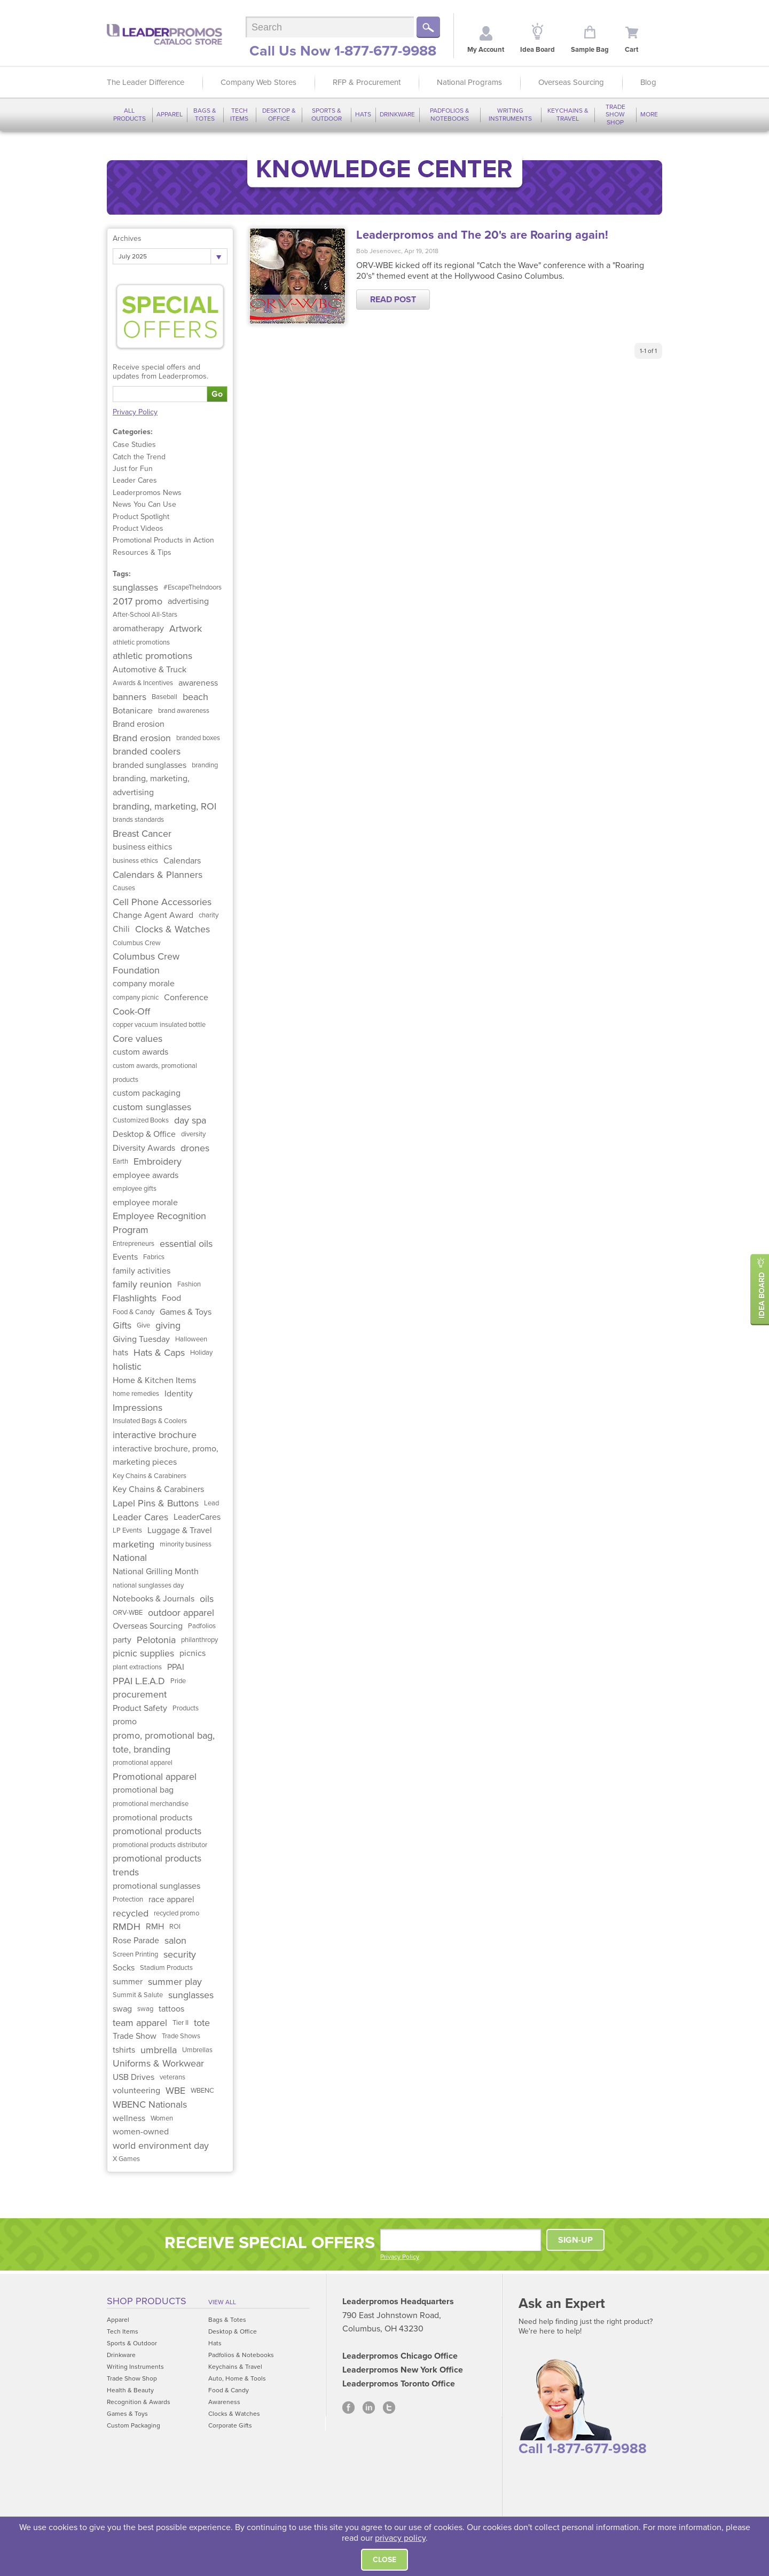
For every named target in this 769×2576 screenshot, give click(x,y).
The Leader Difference (145, 82)
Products (185, 1708)
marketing (133, 1544)
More (649, 114)
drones (195, 1148)
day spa (190, 1120)
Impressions (137, 1407)
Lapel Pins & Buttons (156, 1503)
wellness (129, 2118)
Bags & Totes (204, 114)
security (179, 1954)
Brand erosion (138, 724)
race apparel (171, 1899)
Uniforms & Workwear (158, 2063)
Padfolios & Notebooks (449, 114)
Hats (363, 114)
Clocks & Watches (172, 929)
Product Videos (138, 528)
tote (202, 2023)
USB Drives (133, 2077)
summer (128, 1981)
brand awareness (183, 710)
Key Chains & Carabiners (149, 1476)
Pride (178, 1681)
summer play (175, 1982)
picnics (192, 1653)
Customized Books (141, 1120)
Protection (128, 1899)
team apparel (140, 2023)
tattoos (171, 2009)
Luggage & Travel (179, 1530)
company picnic (136, 997)
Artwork (185, 628)
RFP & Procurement (367, 82)
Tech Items (239, 114)
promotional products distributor (160, 1845)
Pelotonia (156, 1640)
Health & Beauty (130, 2390)
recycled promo (176, 1913)
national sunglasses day (148, 1585)
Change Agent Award (153, 915)
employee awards (145, 1175)
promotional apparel (142, 1762)
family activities (141, 1271)
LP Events (127, 1530)
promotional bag (143, 1790)
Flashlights (134, 1298)
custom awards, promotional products (155, 1073)
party (122, 1640)
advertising (188, 601)
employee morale (145, 1202)
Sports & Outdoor (326, 114)
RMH (155, 1926)
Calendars (182, 860)
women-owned (141, 2131)
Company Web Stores (258, 82)
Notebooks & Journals (153, 1598)
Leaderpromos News (147, 492)
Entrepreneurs (133, 1243)
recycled (130, 1913)
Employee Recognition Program (159, 1223)
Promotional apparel (155, 1776)
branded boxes (198, 738)
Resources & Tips (142, 552)
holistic (127, 1366)
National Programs (469, 82)
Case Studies (134, 444)
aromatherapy (138, 628)
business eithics (142, 847)
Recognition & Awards (138, 2402)
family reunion (142, 1284)
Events (125, 1257)
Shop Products (146, 2301)
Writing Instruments (510, 114)
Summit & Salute (138, 1995)
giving (168, 1325)
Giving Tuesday (141, 1339)
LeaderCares (197, 1517)
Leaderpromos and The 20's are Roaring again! (482, 235)
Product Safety (140, 1708)
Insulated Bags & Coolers (150, 1421)
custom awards (140, 1052)
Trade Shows (181, 2036)
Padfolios (202, 1626)
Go (217, 394)
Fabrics (153, 1257)
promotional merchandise (151, 1804)
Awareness (224, 2402)
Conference (186, 997)
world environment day (161, 2145)
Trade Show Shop (615, 114)
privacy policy (400, 2538)
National (130, 1558)
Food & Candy (133, 1312)
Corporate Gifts (230, 2425)
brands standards (138, 819)
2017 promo (137, 601)
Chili (121, 929)
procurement (140, 1694)
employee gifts (134, 1188)
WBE (175, 2090)
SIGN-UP (575, 2240)
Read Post (393, 299)
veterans (172, 2077)
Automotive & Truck (149, 669)
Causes (124, 888)
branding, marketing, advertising (151, 785)
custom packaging (147, 1093)
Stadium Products (166, 1968)
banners (129, 697)
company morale (144, 983)
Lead (211, 1503)
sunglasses (135, 587)
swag (122, 2009)
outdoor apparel (181, 1613)
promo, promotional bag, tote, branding (164, 1742)
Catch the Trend (139, 456)
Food (171, 1298)
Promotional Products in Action (163, 540)
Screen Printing (135, 1954)
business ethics (135, 861)
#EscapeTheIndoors (192, 587)
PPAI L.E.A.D (139, 1681)
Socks (124, 1967)
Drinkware (397, 114)
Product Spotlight (141, 516)
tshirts (124, 2050)
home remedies (136, 1393)
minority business (185, 1544)
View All (222, 2302)
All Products (129, 114)
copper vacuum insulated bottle (159, 1024)
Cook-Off (131, 1011)
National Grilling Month (156, 1571)
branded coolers (147, 751)
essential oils (186, 1244)
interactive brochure (155, 1435)
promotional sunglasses (156, 1886)
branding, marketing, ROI (164, 806)
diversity (193, 1134)
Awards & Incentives (143, 683)
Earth (120, 1161)
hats (120, 1352)
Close (384, 2559)
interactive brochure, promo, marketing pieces (165, 1455)
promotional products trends (157, 1865)
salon (175, 1940)
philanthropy (199, 1640)
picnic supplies (143, 1653)
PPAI (175, 1667)
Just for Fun (133, 468)
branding (205, 765)
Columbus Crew (137, 943)
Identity (178, 1393)
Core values (137, 1038)
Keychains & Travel (567, 114)
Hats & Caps (159, 1352)
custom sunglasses (152, 1107)
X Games (126, 2159)
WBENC (202, 2090)
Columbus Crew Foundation (146, 963)
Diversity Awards (144, 1148)
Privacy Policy (135, 412)
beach (195, 697)
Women (162, 2118)
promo (125, 1721)
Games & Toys (185, 1312)
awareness (198, 683)
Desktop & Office (279, 114)
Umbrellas (197, 2050)
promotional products (152, 1817)
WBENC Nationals (150, 2104)
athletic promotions (141, 642)
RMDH (126, 1927)
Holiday (201, 1352)
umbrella (158, 2050)
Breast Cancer (142, 833)
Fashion (189, 1284)
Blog (648, 82)
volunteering (136, 2090)
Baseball (164, 697)
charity (208, 915)
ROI (175, 1926)
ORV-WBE (128, 1612)
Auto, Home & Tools (237, 2378)
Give (143, 1325)
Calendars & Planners (157, 875)
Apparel (169, 114)
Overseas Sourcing (571, 82)
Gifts (122, 1325)
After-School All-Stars (145, 614)
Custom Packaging (133, 2425)
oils (207, 1599)
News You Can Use (144, 504)
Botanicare (133, 710)
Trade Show (134, 2036)
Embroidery (158, 1161)
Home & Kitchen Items (154, 1380)
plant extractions (137, 1667)
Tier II (180, 2023)
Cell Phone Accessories (162, 902)
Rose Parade (136, 1940)
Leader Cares (135, 480)
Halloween (191, 1339)
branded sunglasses (149, 765)
